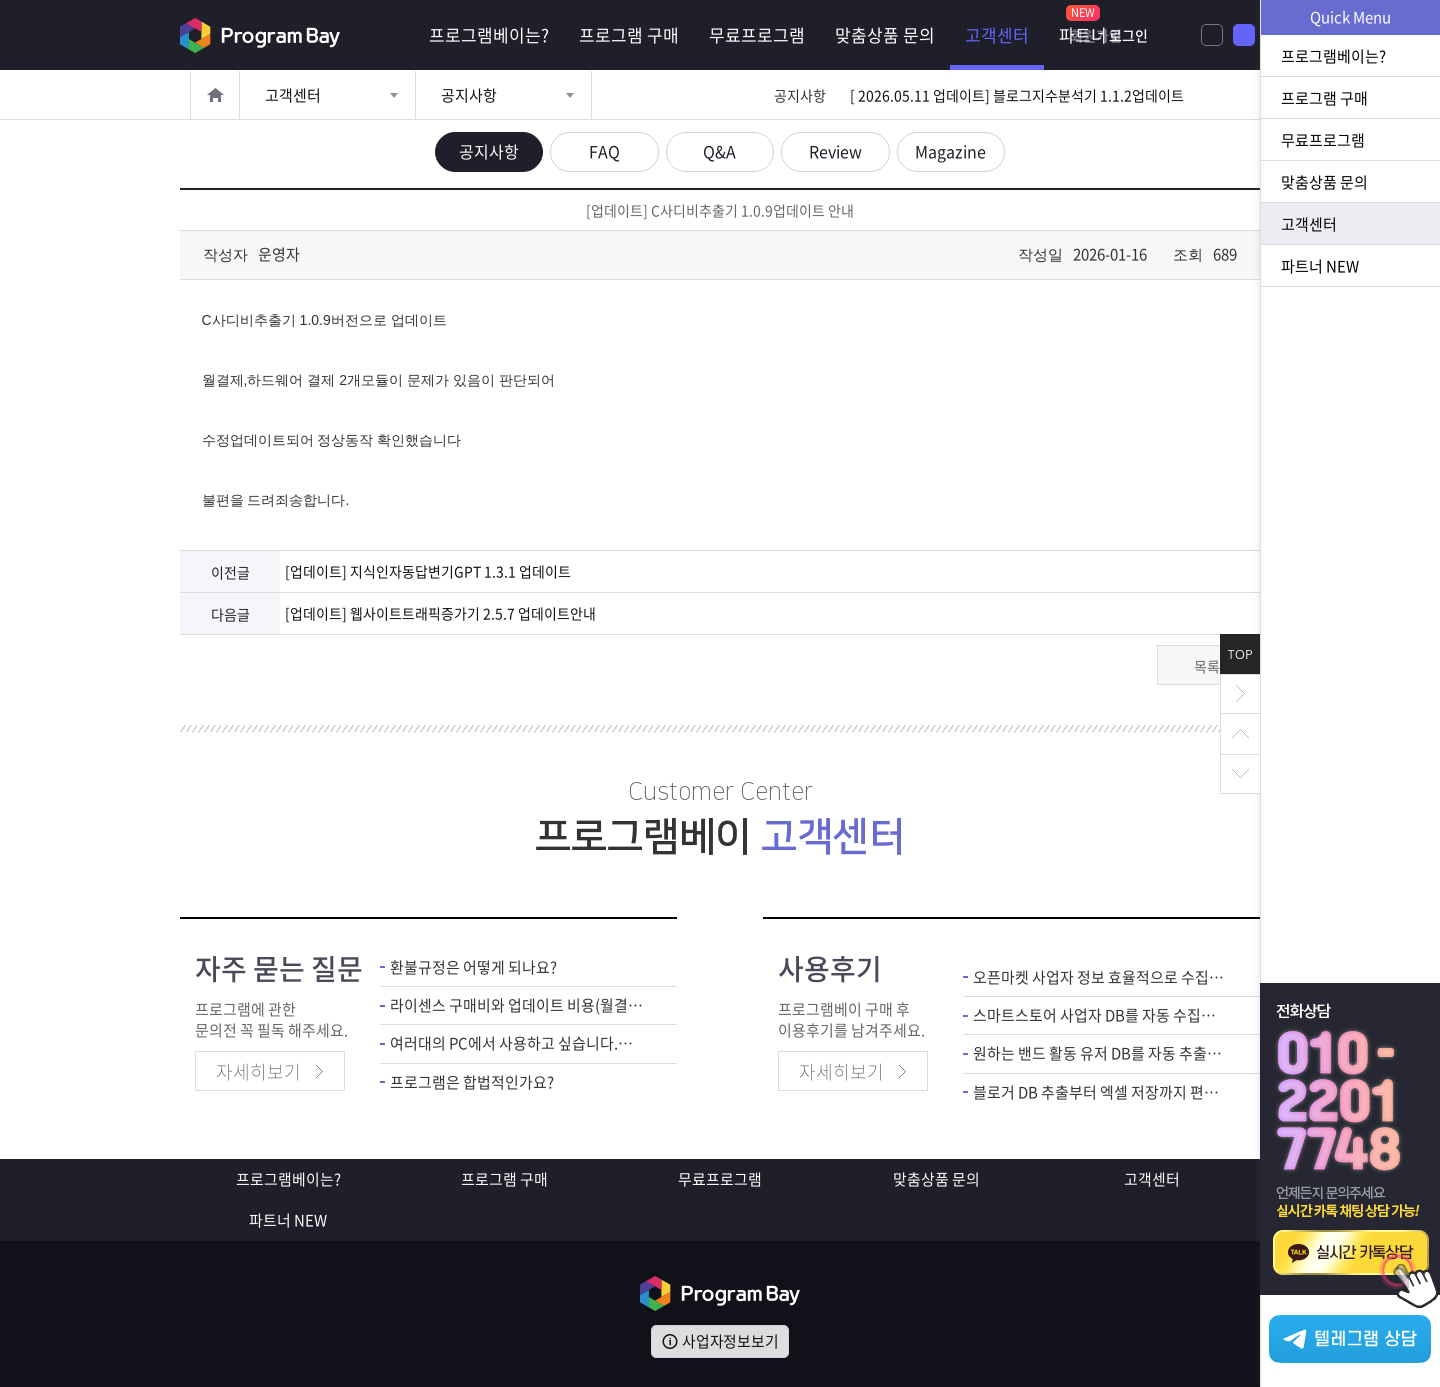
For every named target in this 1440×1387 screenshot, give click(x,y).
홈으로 (215, 95)
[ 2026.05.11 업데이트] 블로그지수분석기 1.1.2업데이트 (1017, 95)
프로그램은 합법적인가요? (472, 1080)
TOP (1240, 654)
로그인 (1224, 35)
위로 (1240, 734)
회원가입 (1147, 35)
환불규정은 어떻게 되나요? (473, 965)
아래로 (1240, 774)
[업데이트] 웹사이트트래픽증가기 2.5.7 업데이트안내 (440, 612)
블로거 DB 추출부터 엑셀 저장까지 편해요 (1101, 1090)
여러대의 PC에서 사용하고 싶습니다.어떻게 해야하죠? (518, 1042)
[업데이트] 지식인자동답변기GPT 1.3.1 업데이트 (428, 571)
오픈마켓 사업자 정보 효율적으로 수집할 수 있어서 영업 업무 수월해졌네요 (1101, 975)
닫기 (1240, 694)
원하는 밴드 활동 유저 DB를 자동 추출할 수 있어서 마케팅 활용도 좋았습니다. (1101, 1052)
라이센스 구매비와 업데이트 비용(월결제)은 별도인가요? (518, 1003)
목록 (1207, 664)
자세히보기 (258, 1070)
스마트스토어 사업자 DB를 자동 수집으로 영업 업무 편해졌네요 (1101, 1013)
